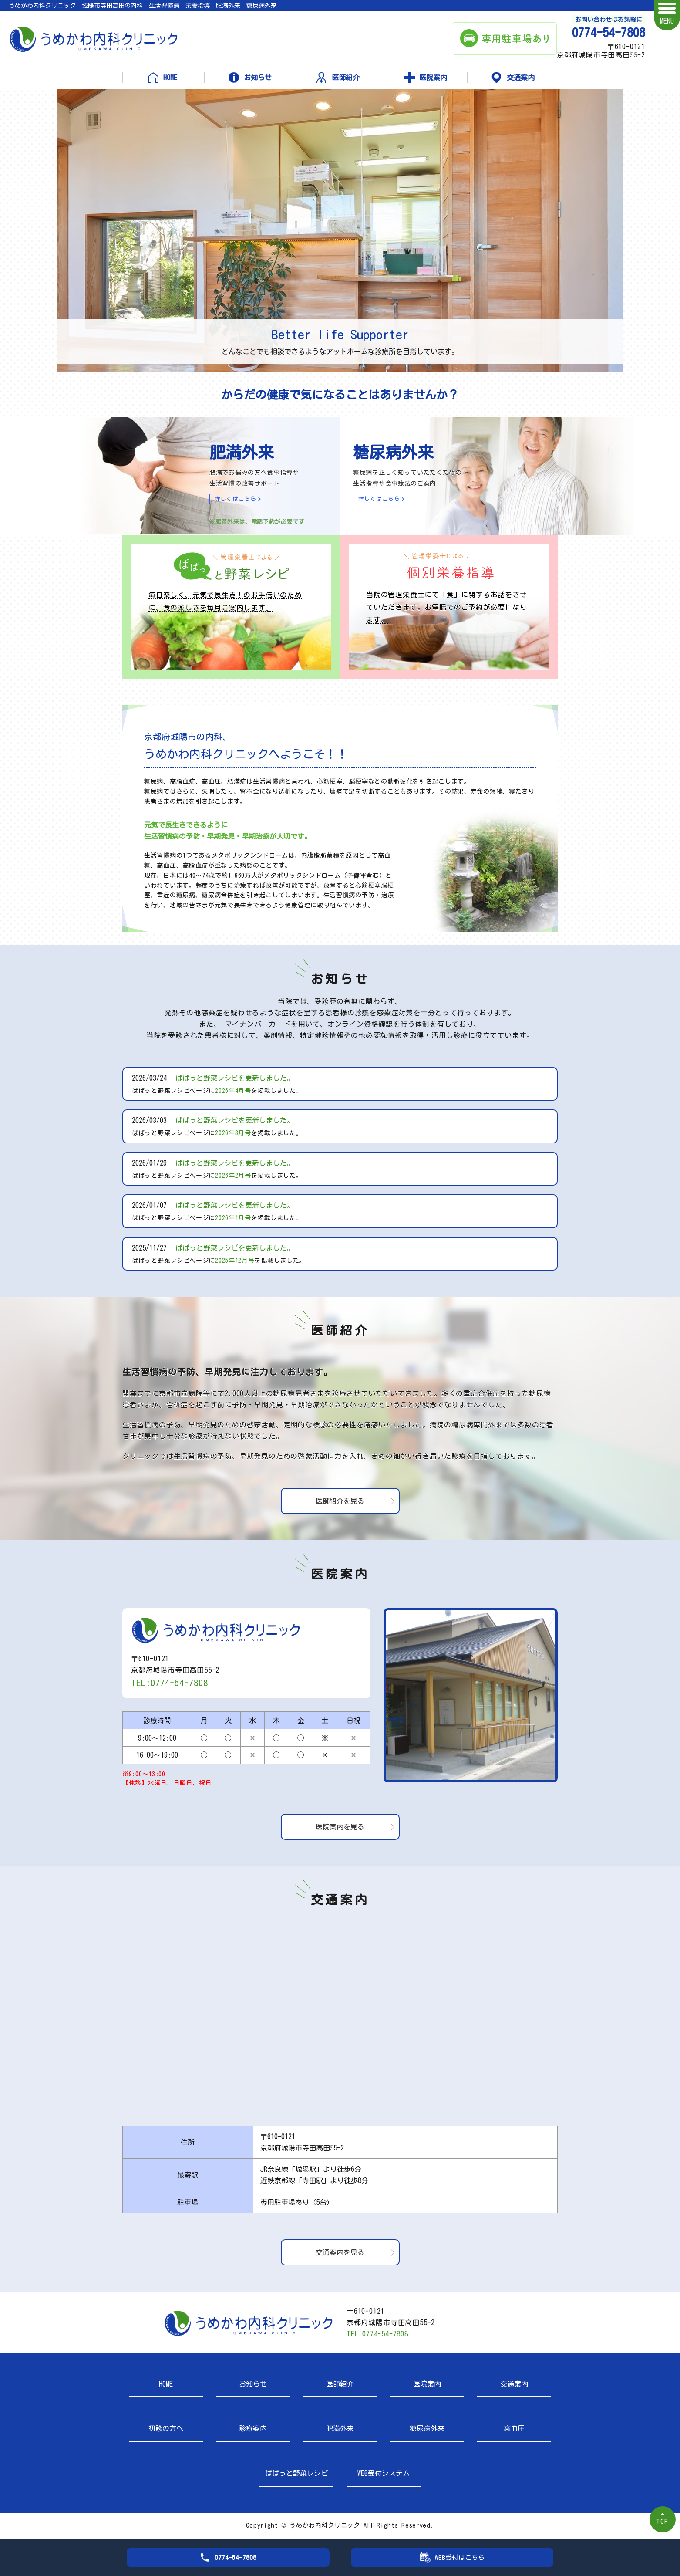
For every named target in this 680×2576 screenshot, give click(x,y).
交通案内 (521, 77)
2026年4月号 (233, 1091)
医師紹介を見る (340, 1501)
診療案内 (253, 2428)
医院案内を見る (340, 1826)
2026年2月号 (233, 1176)
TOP (662, 2521)
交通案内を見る (340, 2252)
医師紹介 (346, 77)
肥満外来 (340, 2428)
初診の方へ (165, 2428)
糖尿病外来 (427, 2428)
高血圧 (514, 2428)
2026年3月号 (233, 1133)
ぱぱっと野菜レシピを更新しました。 (234, 1078)
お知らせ (258, 77)
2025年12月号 (234, 1261)
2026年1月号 (233, 1218)
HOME (170, 77)
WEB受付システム (383, 2473)
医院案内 (433, 77)
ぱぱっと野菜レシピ (296, 2473)
